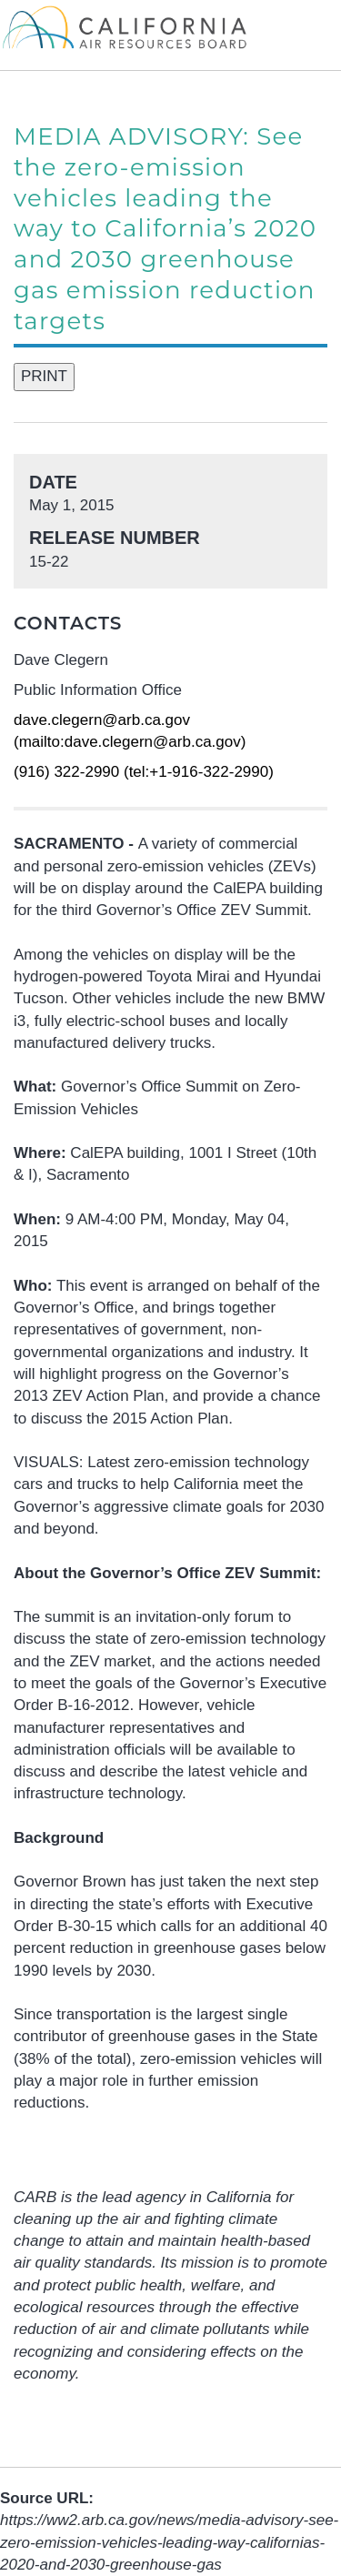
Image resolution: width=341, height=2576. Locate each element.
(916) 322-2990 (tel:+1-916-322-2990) (144, 771)
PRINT (44, 376)
